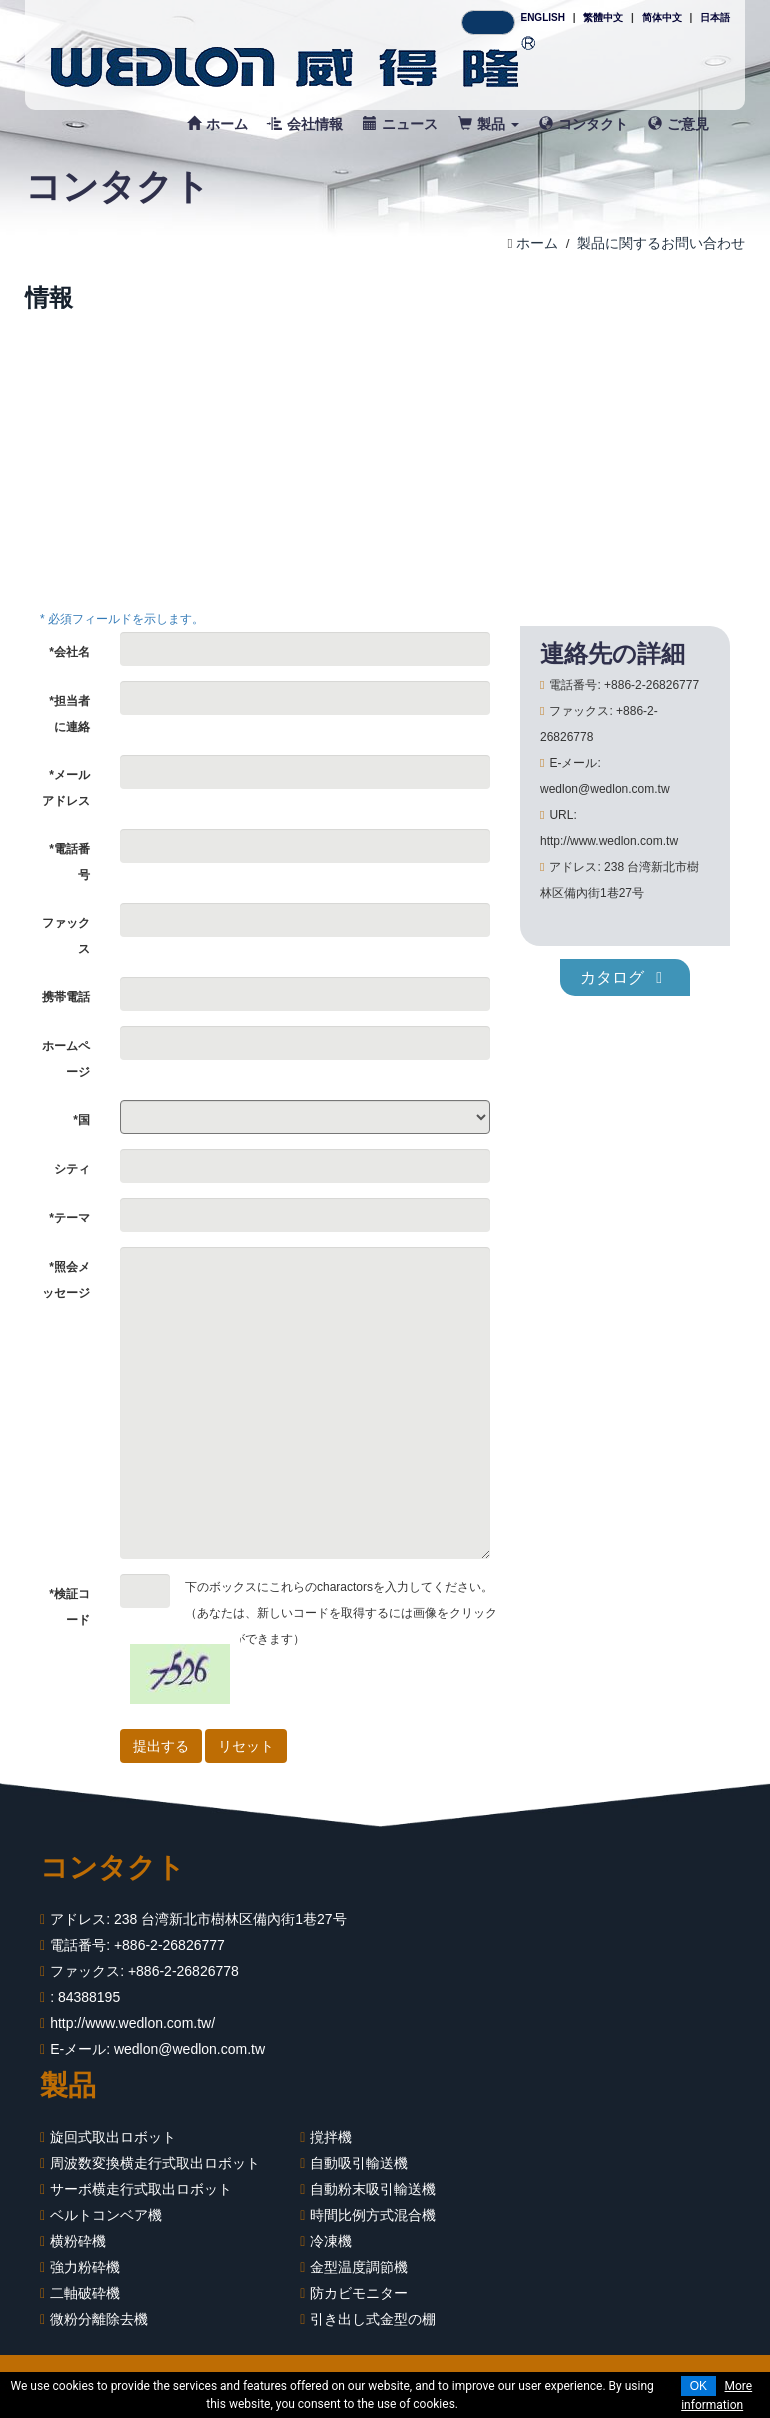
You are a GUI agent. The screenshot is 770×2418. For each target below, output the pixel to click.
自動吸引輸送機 (359, 2163)
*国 (81, 1120)
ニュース (400, 124)
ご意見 (678, 124)
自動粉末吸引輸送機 (373, 2189)
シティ (72, 1169)
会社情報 (305, 124)
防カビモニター (359, 2293)
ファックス (66, 936)
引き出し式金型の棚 (373, 2319)
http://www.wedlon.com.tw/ (132, 2023)
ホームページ (66, 1059)
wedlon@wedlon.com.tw (189, 2049)
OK (698, 2386)
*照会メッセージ (66, 1280)
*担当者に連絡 (69, 714)
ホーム (217, 124)
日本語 (715, 17)
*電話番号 (69, 862)
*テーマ (69, 1218)
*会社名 (69, 652)
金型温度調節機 (359, 2267)
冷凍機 (331, 2241)
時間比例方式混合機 (373, 2215)
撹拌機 (331, 2137)
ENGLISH (542, 17)
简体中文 (662, 17)
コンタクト (583, 124)
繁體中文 (603, 17)
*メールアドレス (66, 788)
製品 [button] (488, 124)
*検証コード (69, 1607)
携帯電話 (66, 997)
